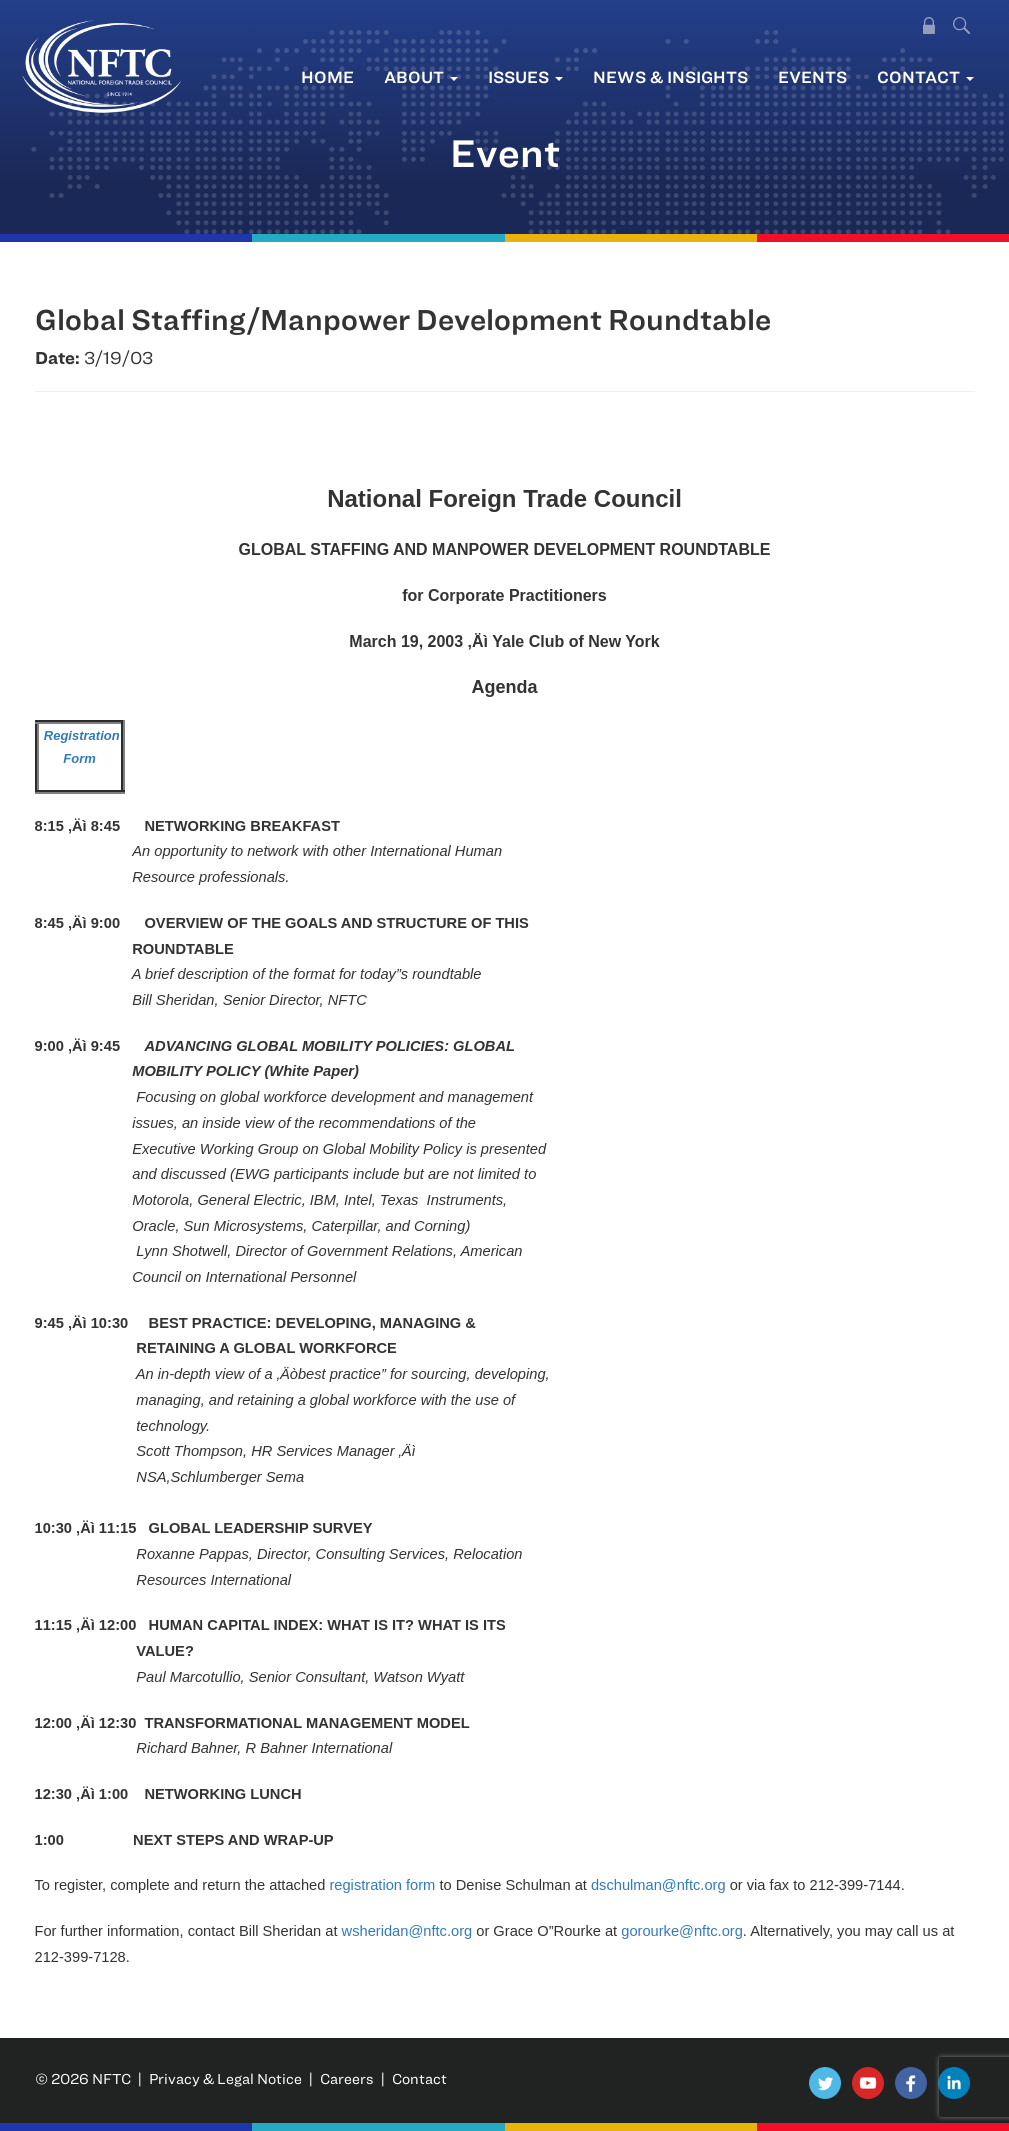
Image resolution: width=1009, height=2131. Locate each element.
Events (812, 76)
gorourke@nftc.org (682, 1931)
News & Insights (670, 76)
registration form (382, 1885)
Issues (525, 76)
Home (327, 76)
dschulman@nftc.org (658, 1885)
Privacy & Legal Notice (225, 2078)
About (421, 76)
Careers (347, 2078)
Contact (925, 76)
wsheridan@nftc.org (407, 1931)
